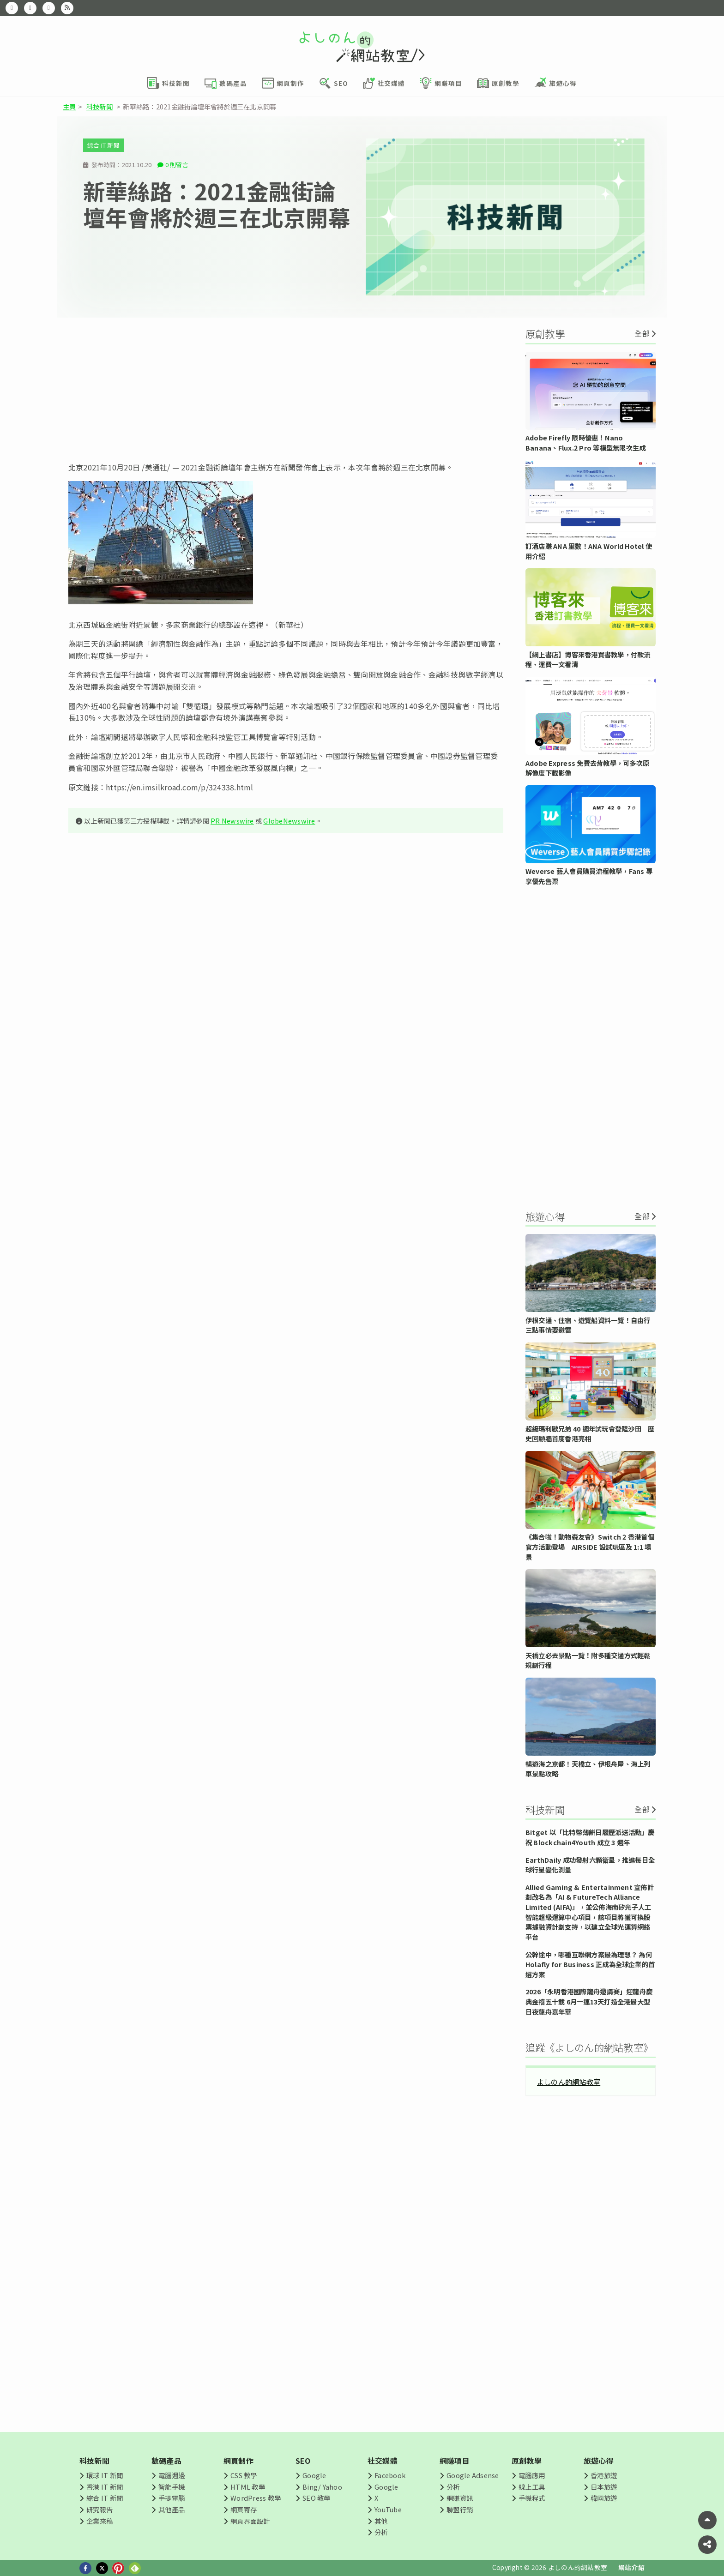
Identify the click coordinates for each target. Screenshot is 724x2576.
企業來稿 (99, 2521)
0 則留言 (176, 164)
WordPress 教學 (255, 2498)
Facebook (389, 2475)
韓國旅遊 (604, 2498)
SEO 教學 (316, 2498)
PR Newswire (232, 820)
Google (314, 2475)
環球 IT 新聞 (104, 2475)
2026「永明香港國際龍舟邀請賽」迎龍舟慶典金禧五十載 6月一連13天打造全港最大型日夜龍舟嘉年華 (588, 2001)
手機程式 (532, 2498)
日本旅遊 (604, 2487)
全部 (641, 333)
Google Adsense (472, 2475)
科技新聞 (99, 106)
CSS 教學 (243, 2475)
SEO (303, 2460)
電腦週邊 (171, 2475)
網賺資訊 (459, 2498)
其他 (380, 2521)
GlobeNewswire (289, 820)
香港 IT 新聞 (104, 2487)
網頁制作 (238, 2460)
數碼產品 (166, 2460)
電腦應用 (532, 2475)
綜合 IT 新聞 (103, 145)
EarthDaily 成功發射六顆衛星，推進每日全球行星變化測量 (590, 1865)
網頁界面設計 (250, 2521)
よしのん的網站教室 (568, 2081)
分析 (380, 2532)
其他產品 (171, 2509)
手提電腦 (171, 2498)
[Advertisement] (285, 389)
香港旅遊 (604, 2475)
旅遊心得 (599, 2460)
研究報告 (99, 2509)
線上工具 (532, 2487)
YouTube (388, 2509)
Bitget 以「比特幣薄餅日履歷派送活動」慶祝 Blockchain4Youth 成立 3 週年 (590, 1837)
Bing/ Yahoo (322, 2487)
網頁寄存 (243, 2509)
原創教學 (527, 2460)
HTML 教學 (247, 2487)
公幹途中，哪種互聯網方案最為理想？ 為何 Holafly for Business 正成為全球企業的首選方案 (590, 1964)
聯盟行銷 (459, 2509)
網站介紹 (631, 2567)
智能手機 (171, 2487)
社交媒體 (383, 2460)
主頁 (69, 106)
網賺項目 (455, 2460)
